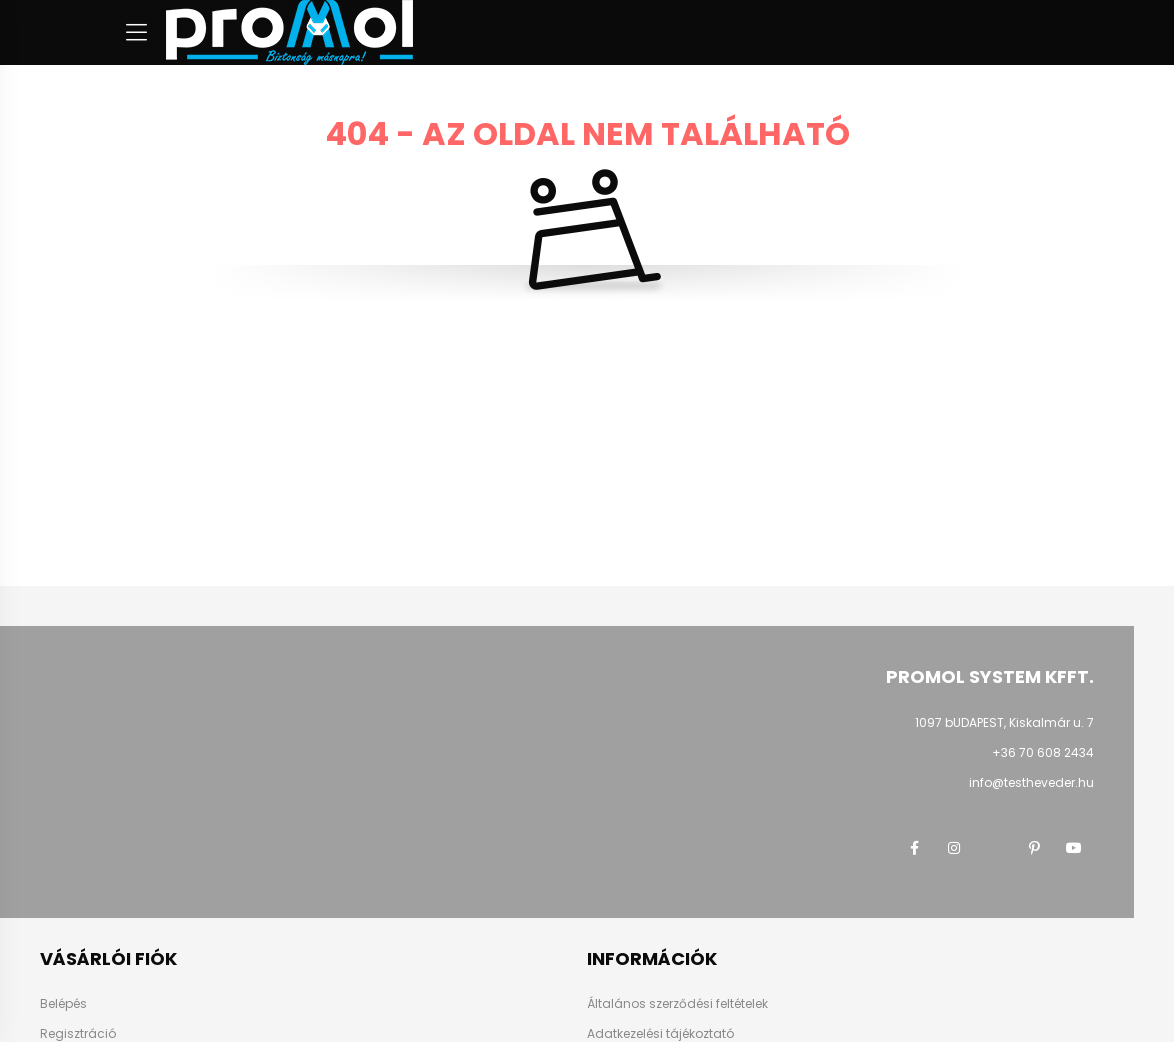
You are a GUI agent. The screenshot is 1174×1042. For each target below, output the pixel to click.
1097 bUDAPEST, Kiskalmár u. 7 (1004, 722)
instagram (954, 848)
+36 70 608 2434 (1043, 752)
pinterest (1034, 848)
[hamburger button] (136, 33)
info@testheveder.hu (1031, 782)
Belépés (63, 1003)
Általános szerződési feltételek (677, 1003)
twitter (994, 848)
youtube (1074, 848)
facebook (914, 848)
